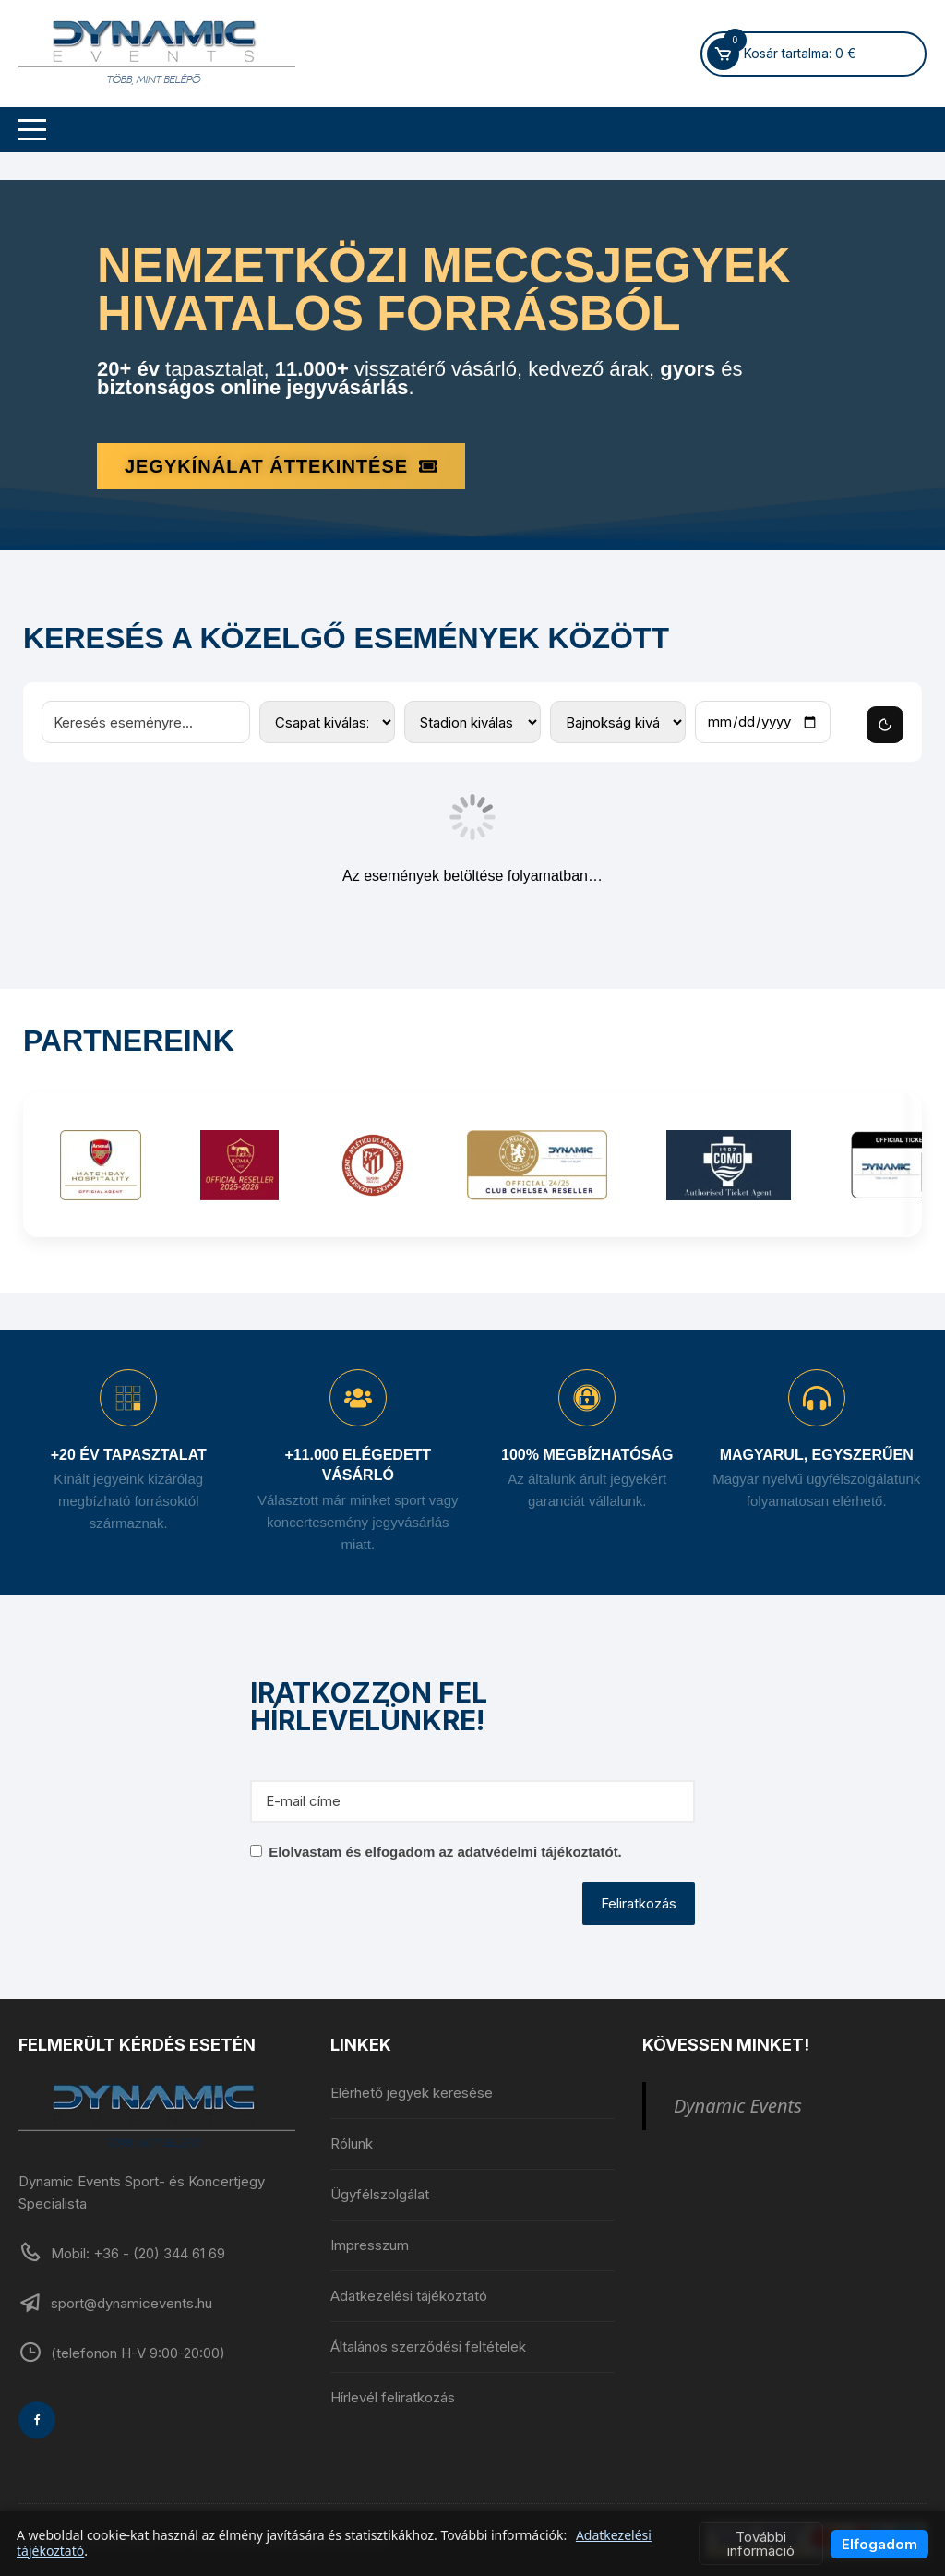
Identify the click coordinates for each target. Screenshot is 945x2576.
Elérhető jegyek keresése (411, 2092)
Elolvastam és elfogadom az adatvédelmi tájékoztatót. (445, 1852)
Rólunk (351, 2143)
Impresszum (369, 2245)
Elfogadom (879, 2544)
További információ (761, 2543)
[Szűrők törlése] (885, 724)
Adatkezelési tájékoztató (408, 2296)
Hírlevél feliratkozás (392, 2397)
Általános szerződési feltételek (428, 2346)
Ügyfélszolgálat (379, 2194)
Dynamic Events (738, 2105)
